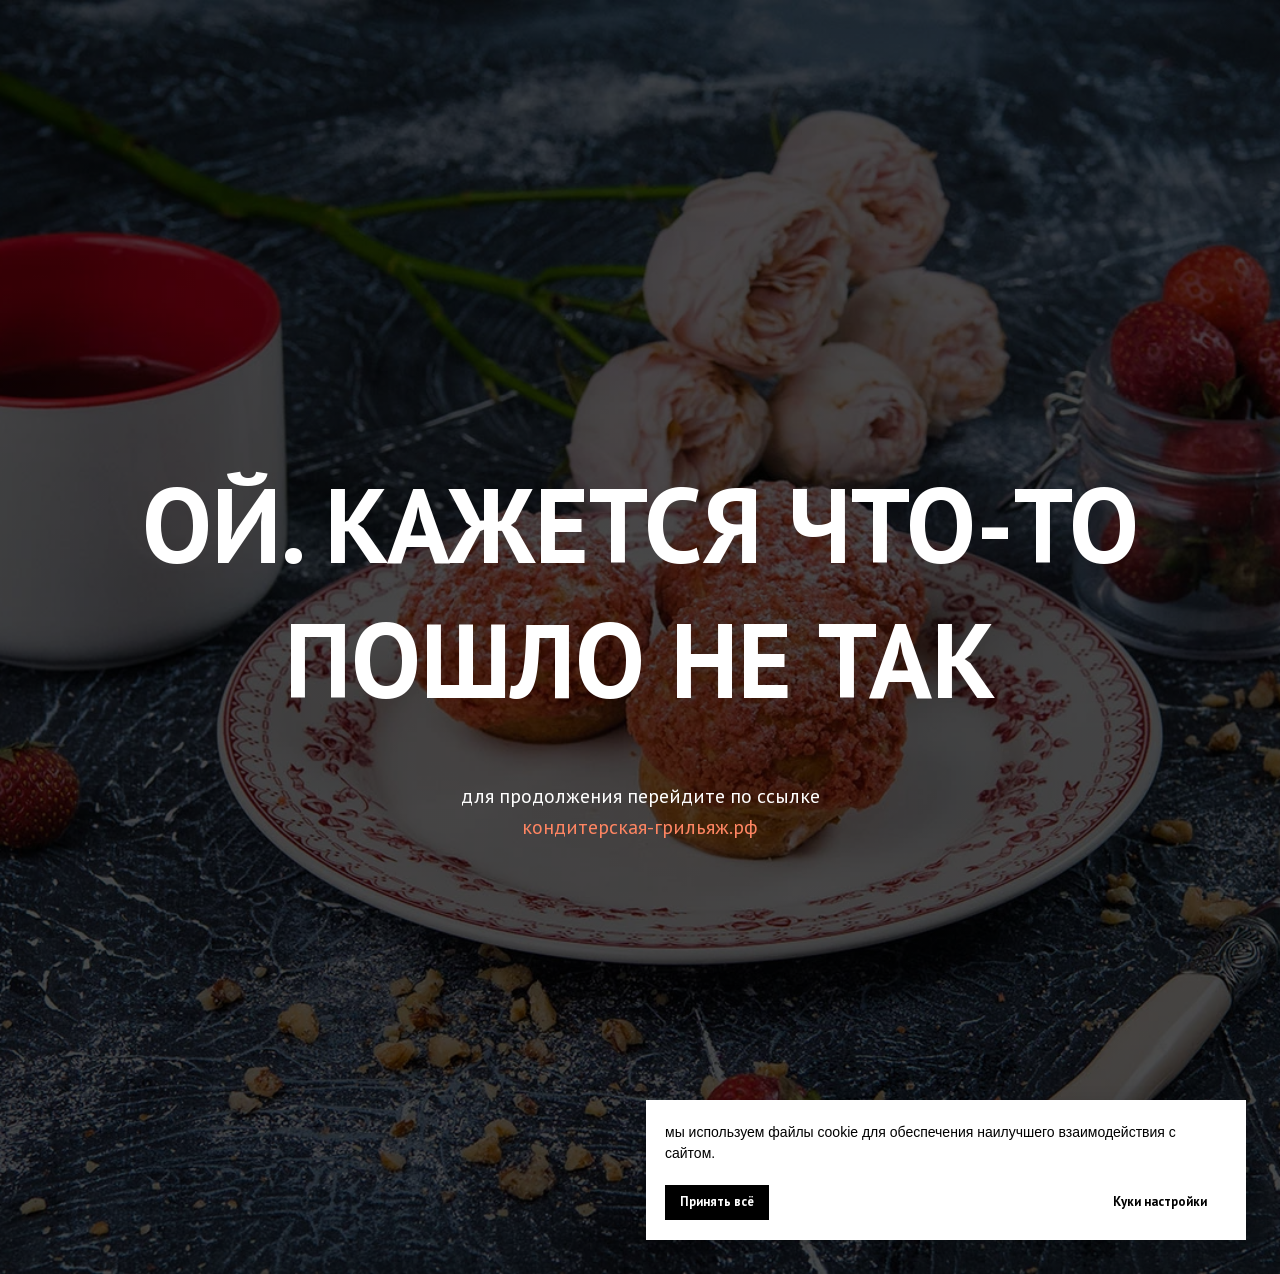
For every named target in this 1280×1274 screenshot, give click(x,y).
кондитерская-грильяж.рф (640, 827)
